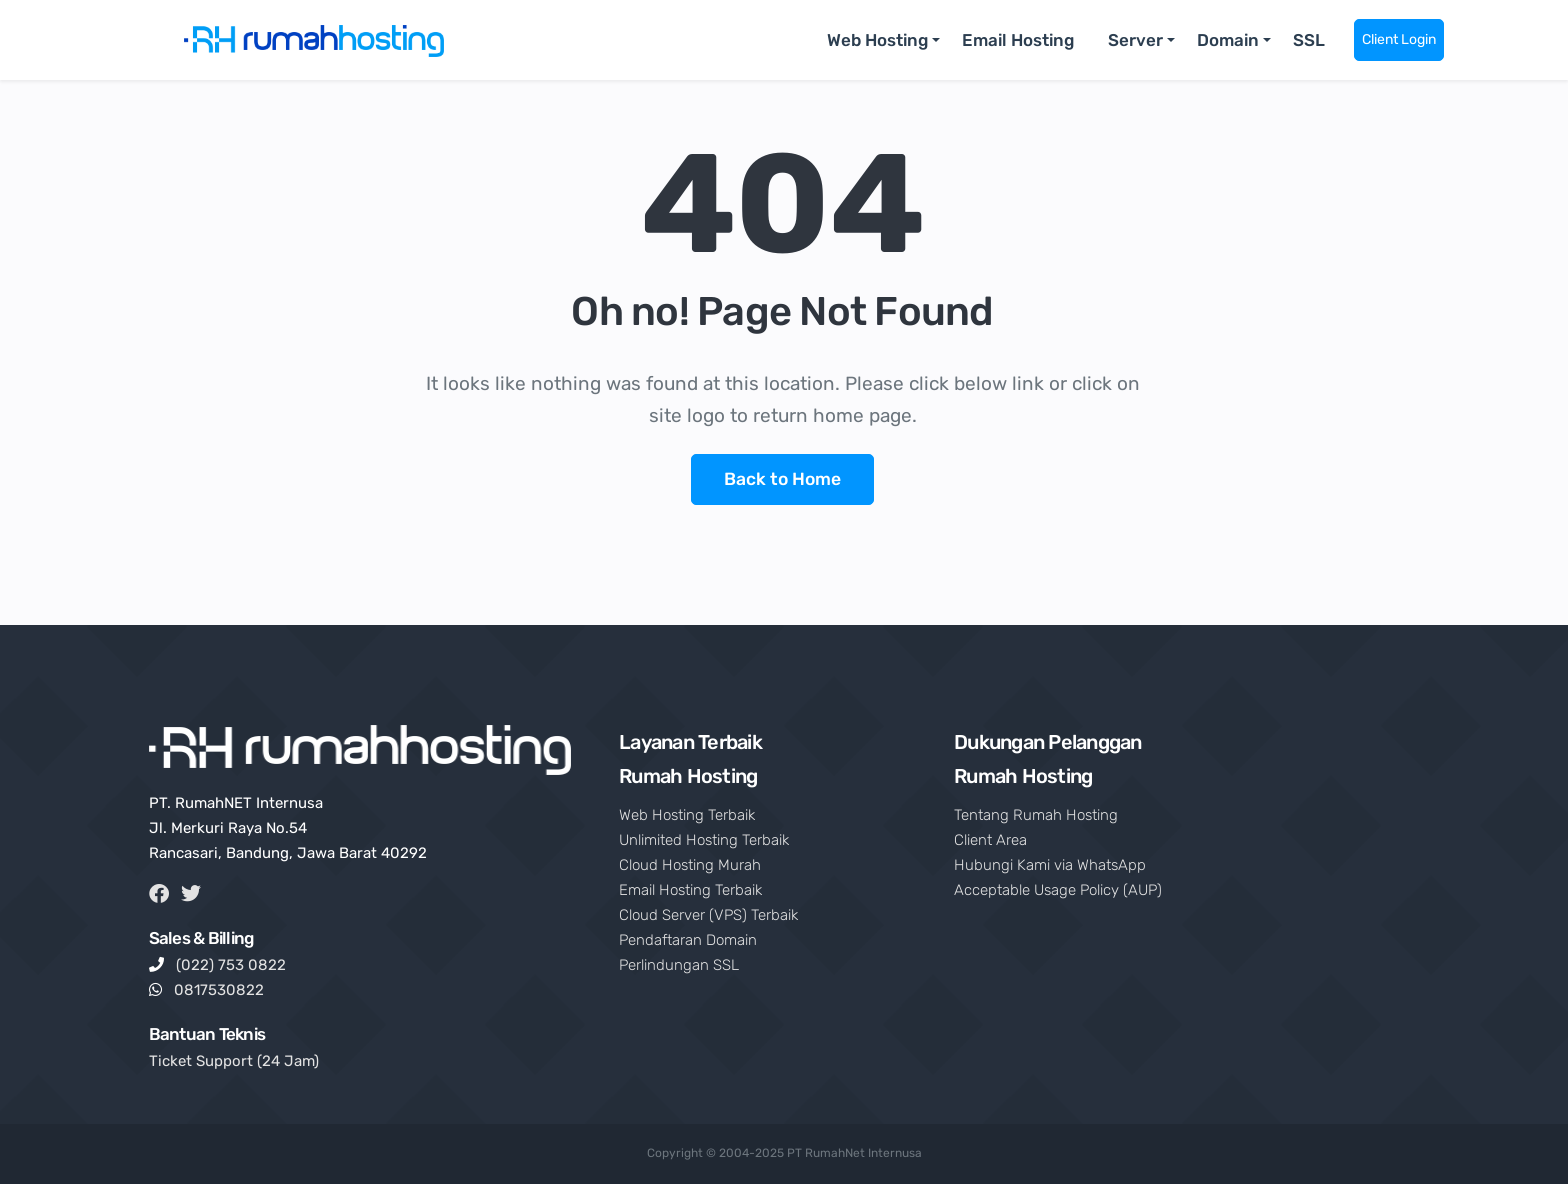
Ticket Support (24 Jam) (234, 1061)
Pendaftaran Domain (688, 940)
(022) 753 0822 (231, 965)
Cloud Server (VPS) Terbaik (708, 915)
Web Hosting (877, 40)
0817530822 (219, 990)
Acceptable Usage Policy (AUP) (1058, 890)
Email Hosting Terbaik (690, 890)
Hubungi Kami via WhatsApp (1050, 865)
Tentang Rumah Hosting (1036, 815)
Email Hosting (1018, 40)
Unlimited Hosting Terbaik (704, 840)
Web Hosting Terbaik (687, 815)
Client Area (990, 840)
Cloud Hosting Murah (690, 865)
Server (1135, 40)
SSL (1309, 40)
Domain (1228, 40)
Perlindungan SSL (679, 965)
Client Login (1399, 39)
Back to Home (782, 479)
